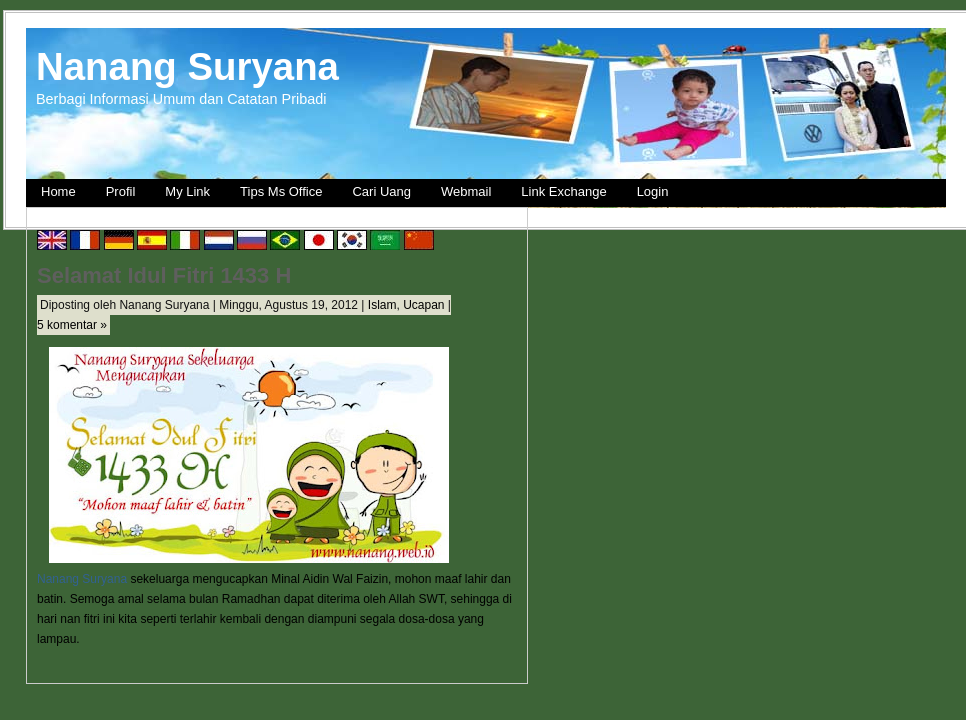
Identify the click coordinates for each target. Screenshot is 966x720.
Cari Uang (381, 191)
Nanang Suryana (187, 66)
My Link (187, 191)
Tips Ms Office (281, 191)
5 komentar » (72, 325)
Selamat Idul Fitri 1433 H (164, 275)
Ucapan (423, 305)
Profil (121, 191)
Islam (382, 305)
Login (653, 191)
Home (58, 191)
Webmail (466, 191)
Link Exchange (563, 191)
